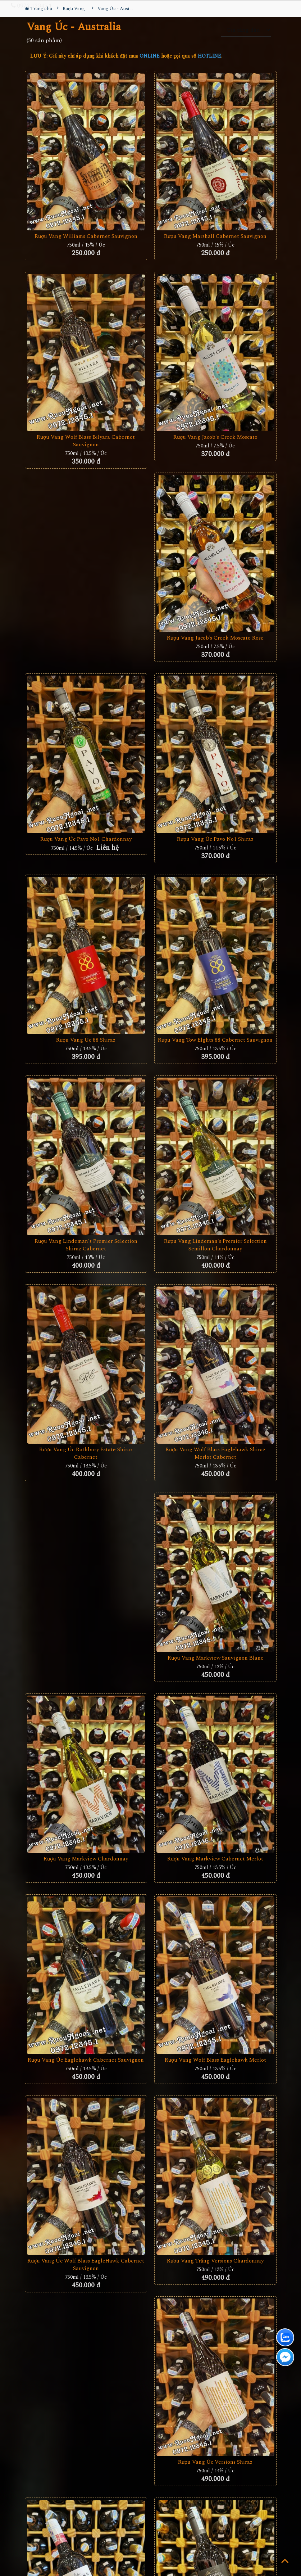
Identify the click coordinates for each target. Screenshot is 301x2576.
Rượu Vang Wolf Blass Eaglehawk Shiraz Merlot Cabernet (215, 1453)
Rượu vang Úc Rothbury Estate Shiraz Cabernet (86, 1453)
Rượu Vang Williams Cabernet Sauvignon (86, 236)
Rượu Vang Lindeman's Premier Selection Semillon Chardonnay (215, 1245)
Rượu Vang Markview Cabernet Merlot (215, 1859)
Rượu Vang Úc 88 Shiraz (85, 1040)
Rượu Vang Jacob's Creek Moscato (215, 437)
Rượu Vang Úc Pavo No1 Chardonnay (86, 839)
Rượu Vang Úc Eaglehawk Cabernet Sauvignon (86, 2060)
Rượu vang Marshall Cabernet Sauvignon (215, 236)
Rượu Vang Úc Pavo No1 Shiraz (215, 839)
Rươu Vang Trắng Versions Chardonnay (215, 2261)
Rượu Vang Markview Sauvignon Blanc (215, 1658)
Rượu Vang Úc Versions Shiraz (215, 2462)
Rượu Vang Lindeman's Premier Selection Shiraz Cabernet (86, 1245)
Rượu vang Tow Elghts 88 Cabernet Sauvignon (215, 1040)
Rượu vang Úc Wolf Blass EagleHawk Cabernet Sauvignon (85, 2264)
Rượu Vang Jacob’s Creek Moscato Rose (215, 638)
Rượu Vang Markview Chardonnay (86, 1859)
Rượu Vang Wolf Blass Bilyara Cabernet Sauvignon (86, 440)
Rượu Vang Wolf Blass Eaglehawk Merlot (215, 2060)
